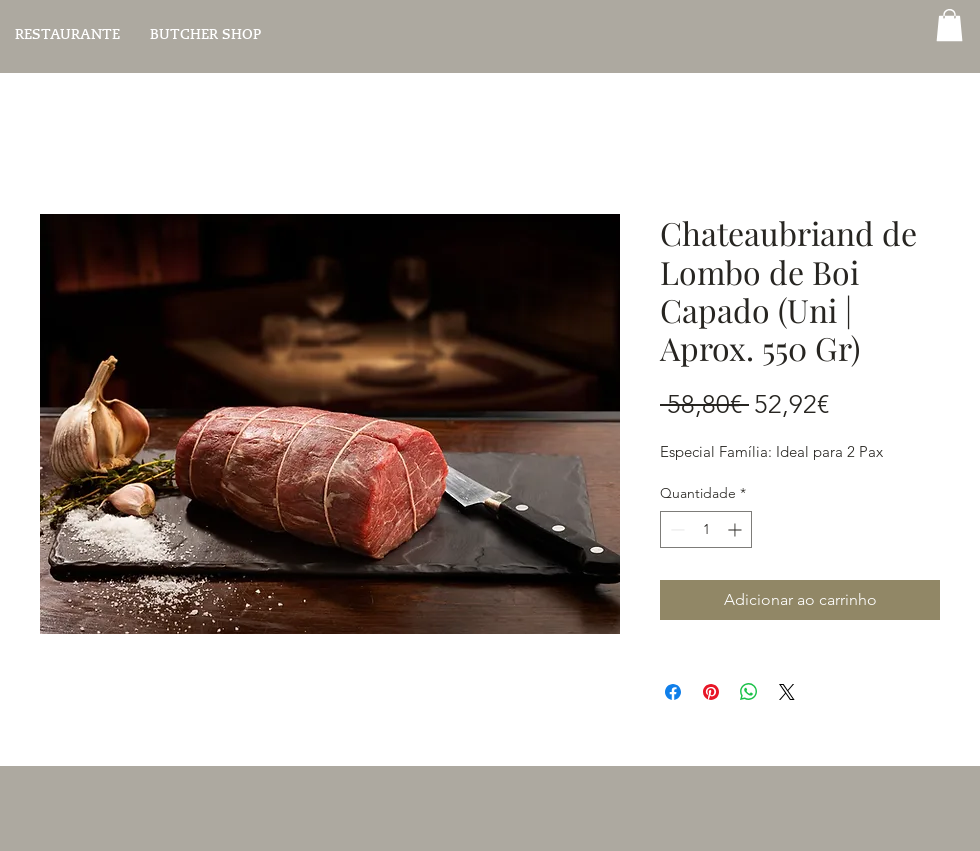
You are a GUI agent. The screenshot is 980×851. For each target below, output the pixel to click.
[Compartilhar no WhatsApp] (749, 692)
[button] (949, 25)
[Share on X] (787, 692)
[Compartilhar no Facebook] (673, 692)
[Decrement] (675, 529)
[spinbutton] (706, 529)
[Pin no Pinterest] (711, 692)
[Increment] (736, 529)
